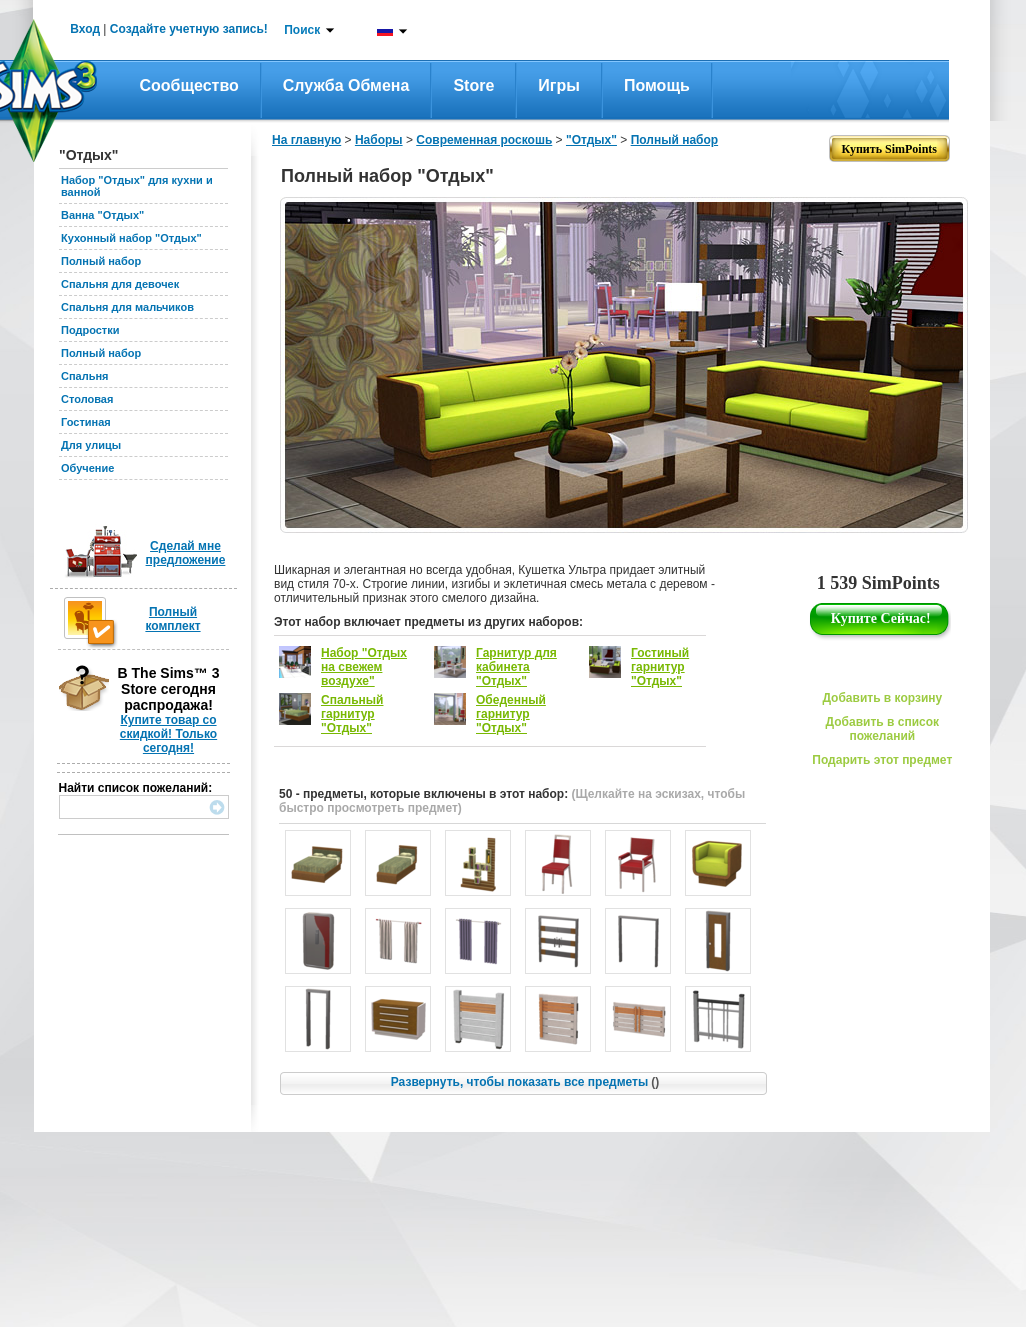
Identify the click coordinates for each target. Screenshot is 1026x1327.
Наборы (379, 140)
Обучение (87, 468)
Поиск (302, 30)
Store (473, 85)
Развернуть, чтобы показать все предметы (525, 1082)
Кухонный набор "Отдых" (131, 238)
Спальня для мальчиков (127, 307)
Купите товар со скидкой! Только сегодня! (168, 734)
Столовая (87, 399)
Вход (85, 29)
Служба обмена (346, 85)
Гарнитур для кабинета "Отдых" (516, 667)
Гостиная (86, 422)
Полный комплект (172, 619)
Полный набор (101, 261)
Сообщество (189, 85)
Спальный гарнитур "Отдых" (352, 714)
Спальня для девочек (120, 284)
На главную (306, 140)
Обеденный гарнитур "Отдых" (511, 714)
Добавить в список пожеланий (882, 729)
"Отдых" (591, 140)
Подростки (90, 330)
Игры (559, 85)
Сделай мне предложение (186, 553)
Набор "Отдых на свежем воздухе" (364, 667)
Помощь (657, 85)
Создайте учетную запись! (189, 29)
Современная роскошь (484, 140)
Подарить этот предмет (882, 760)
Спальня (85, 376)
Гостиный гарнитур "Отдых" (660, 667)
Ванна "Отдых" (102, 215)
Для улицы (91, 445)
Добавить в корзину (882, 698)
